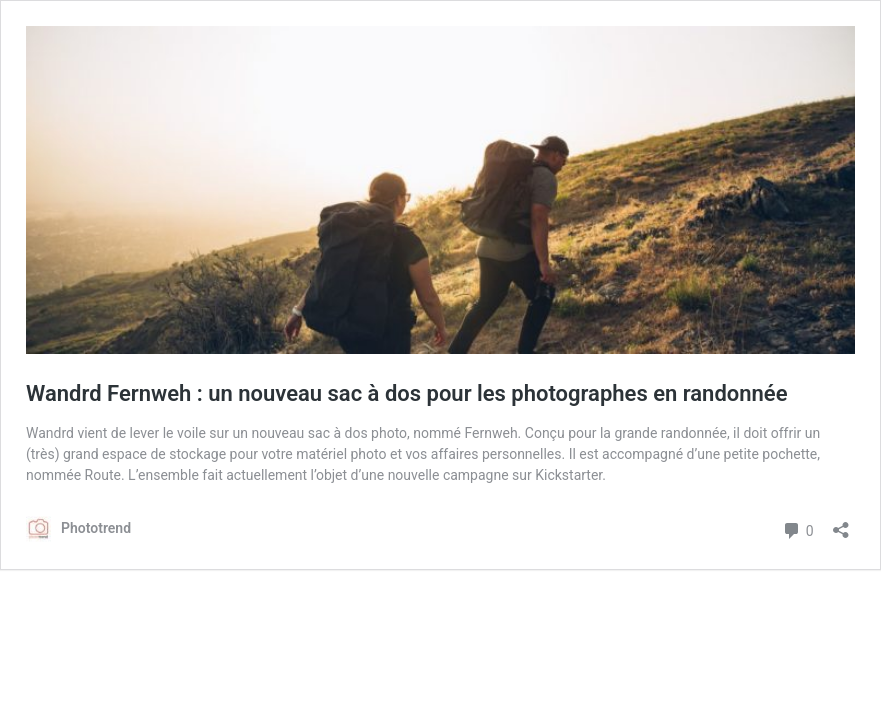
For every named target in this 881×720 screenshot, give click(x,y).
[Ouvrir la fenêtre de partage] (841, 523)
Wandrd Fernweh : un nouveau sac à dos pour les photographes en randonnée (407, 393)
